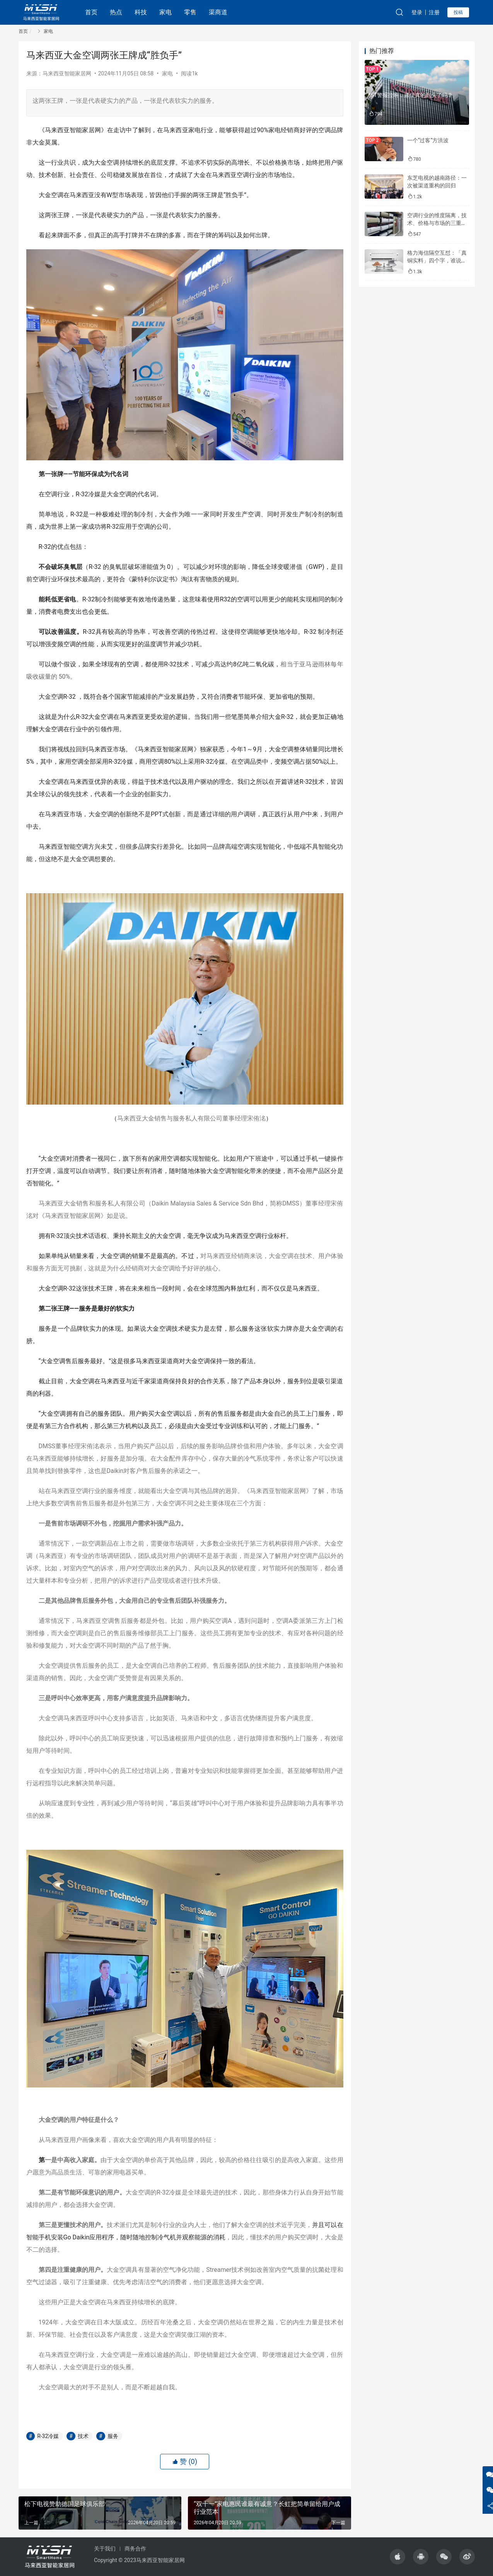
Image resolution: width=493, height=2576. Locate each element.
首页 (91, 12)
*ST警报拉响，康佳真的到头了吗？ (410, 95)
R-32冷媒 (48, 2436)
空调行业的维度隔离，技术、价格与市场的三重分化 (437, 222)
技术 (83, 2436)
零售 (190, 12)
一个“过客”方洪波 (428, 140)
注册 (434, 12)
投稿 (458, 12)
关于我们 (105, 2548)
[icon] (397, 2556)
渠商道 (218, 12)
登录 (416, 12)
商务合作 (135, 2548)
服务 (112, 2436)
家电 (165, 12)
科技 (141, 12)
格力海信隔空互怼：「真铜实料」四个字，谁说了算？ (437, 260)
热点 (116, 12)
